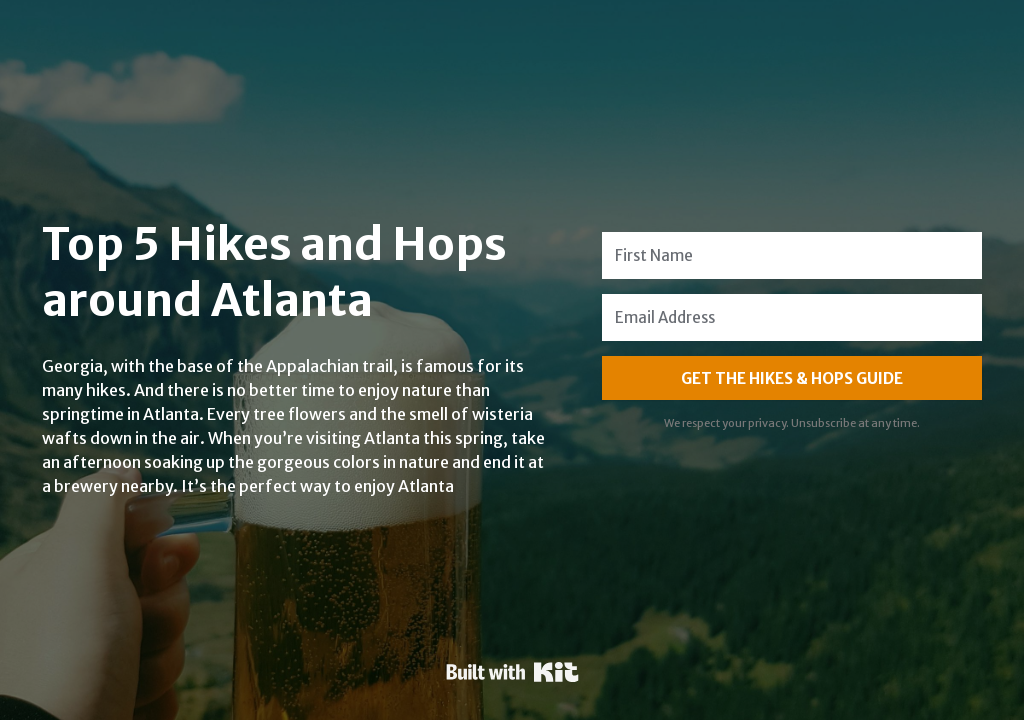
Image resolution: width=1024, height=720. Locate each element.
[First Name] (792, 255)
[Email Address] (792, 317)
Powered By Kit (512, 672)
